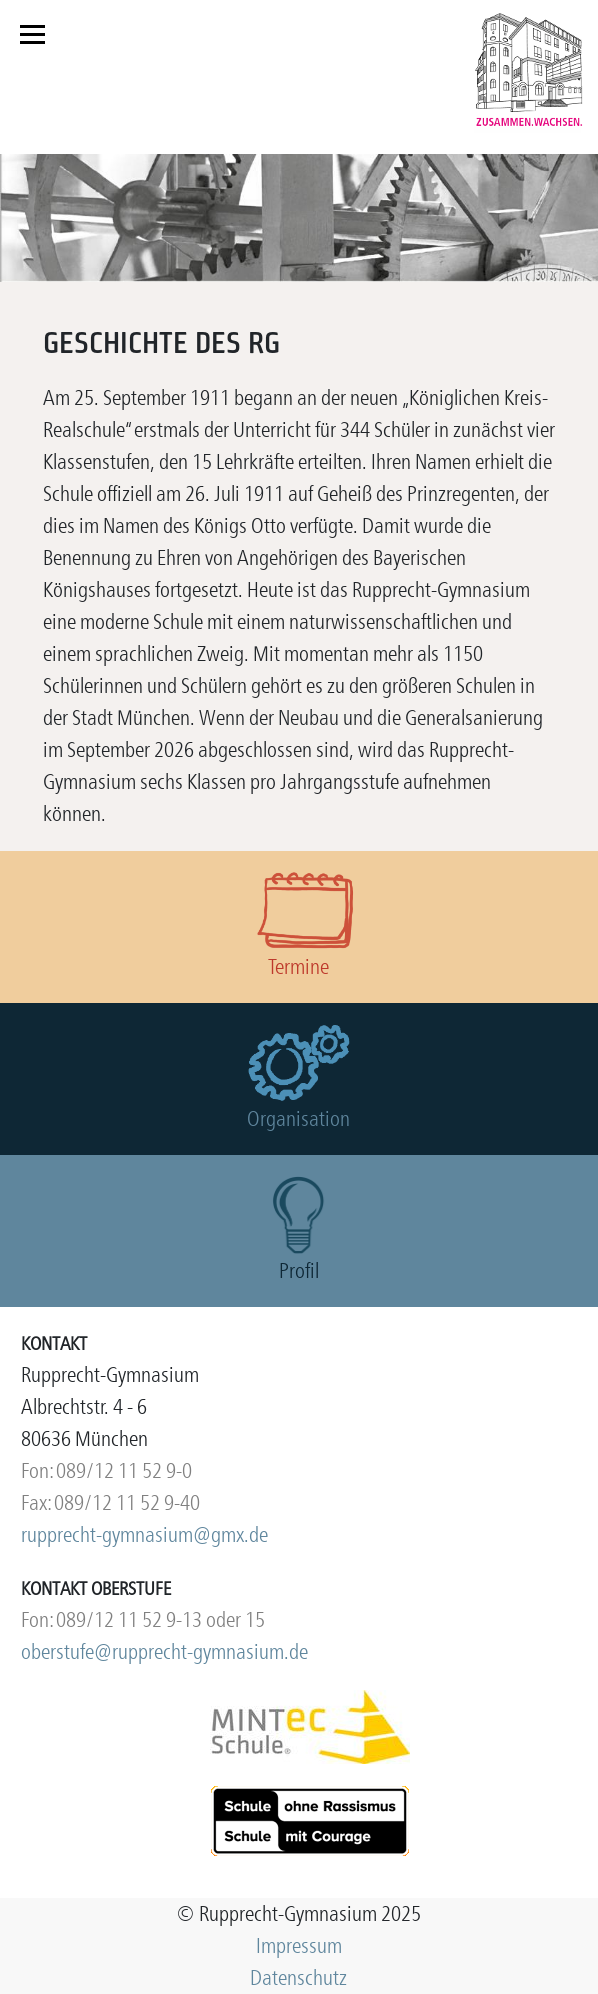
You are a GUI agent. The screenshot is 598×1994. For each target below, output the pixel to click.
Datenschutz (298, 1977)
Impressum (299, 1945)
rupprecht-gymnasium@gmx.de (144, 1534)
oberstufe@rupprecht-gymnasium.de (164, 1651)
